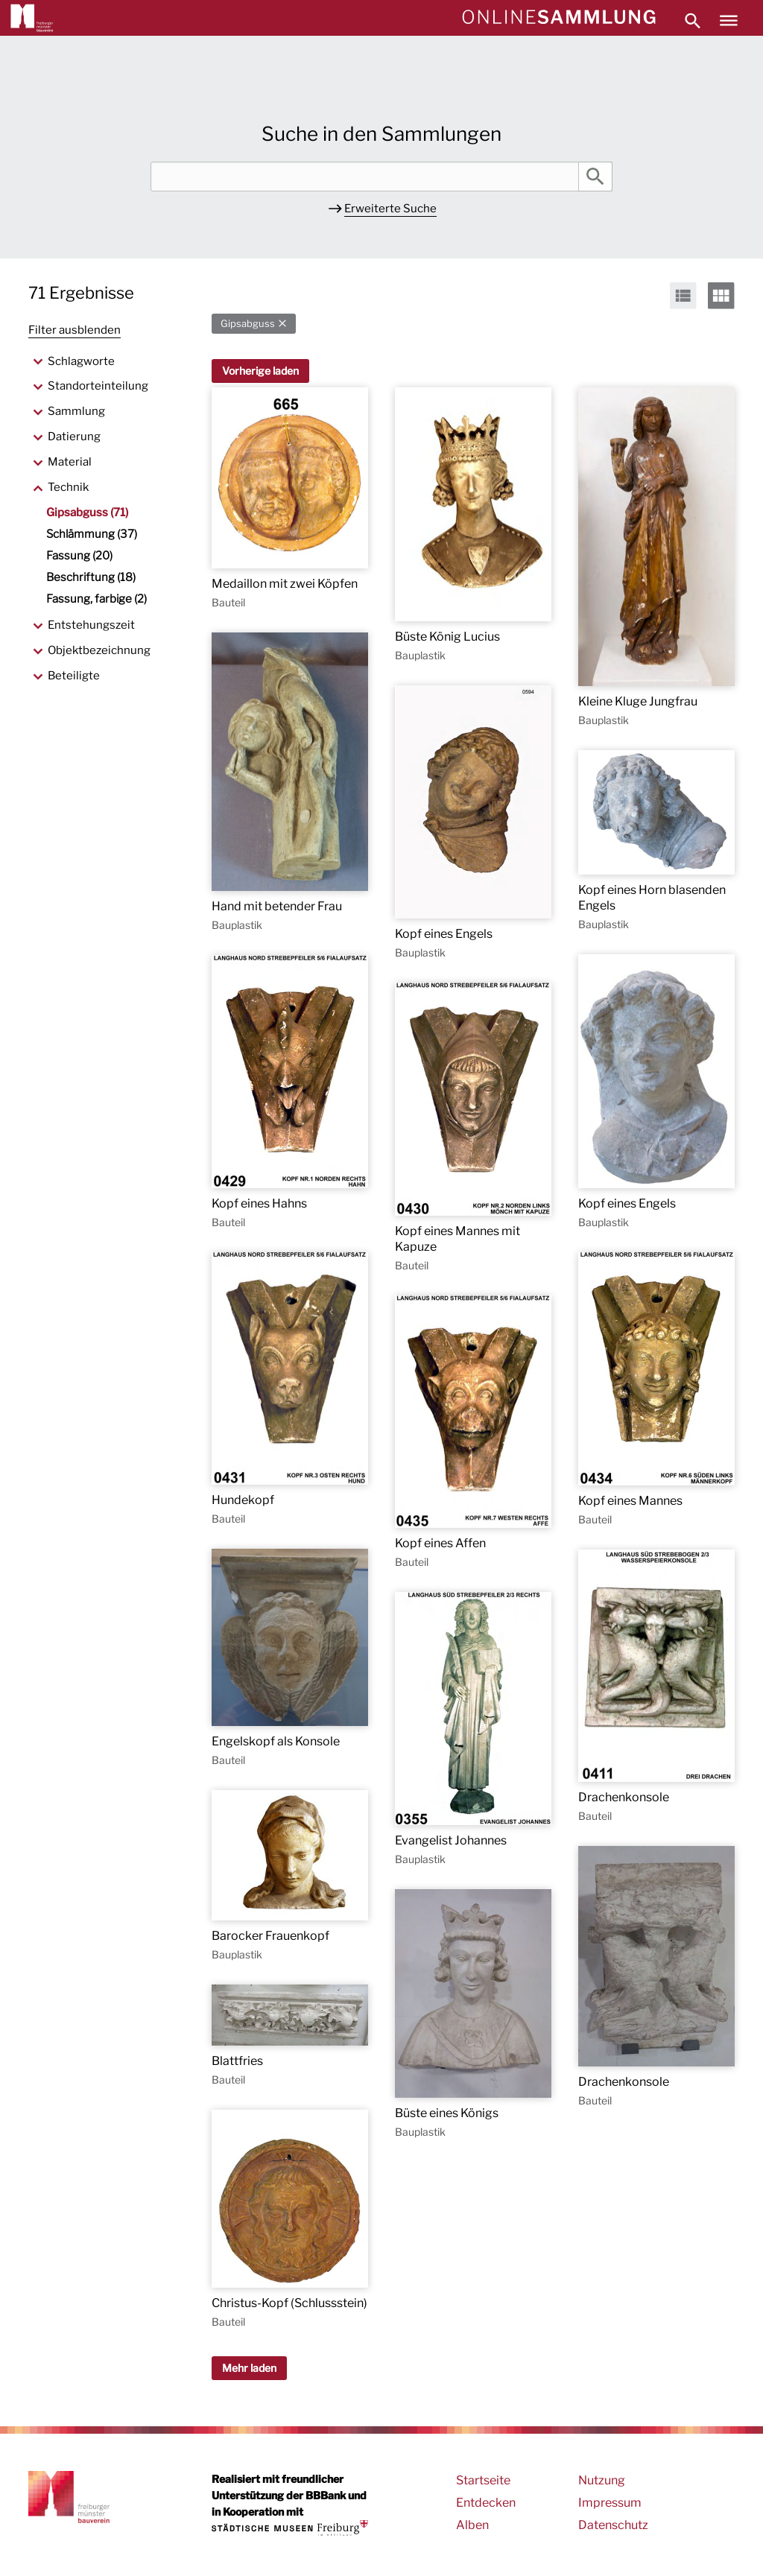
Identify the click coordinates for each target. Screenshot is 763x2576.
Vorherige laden (260, 370)
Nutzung (601, 2480)
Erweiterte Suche (390, 208)
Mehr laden (249, 2367)
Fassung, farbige (96, 599)
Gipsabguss (248, 323)
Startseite (483, 2480)
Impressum (610, 2503)
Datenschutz (613, 2525)
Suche (595, 176)
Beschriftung (91, 577)
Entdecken (486, 2503)
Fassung (79, 555)
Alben (472, 2525)
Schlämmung (91, 534)
